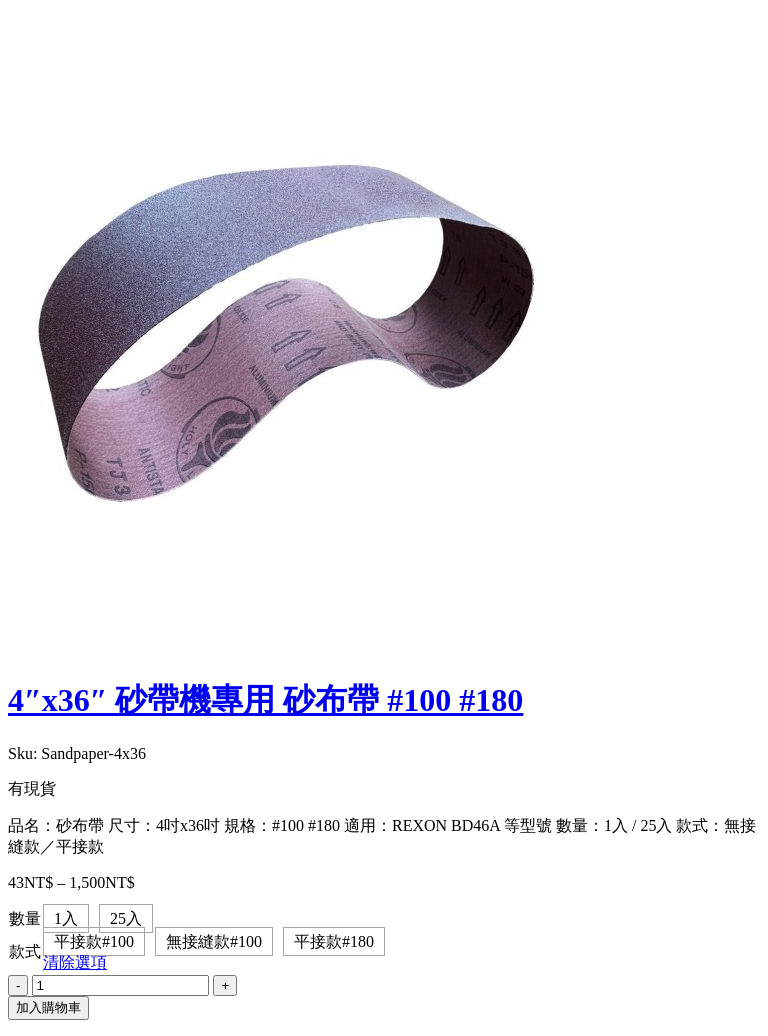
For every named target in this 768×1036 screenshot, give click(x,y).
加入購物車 (48, 1007)
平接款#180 (334, 941)
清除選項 (75, 962)
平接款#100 (94, 941)
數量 (25, 918)
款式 (25, 951)
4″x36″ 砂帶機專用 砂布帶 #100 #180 (265, 700)
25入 (126, 918)
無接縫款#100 (214, 941)
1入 (66, 918)
